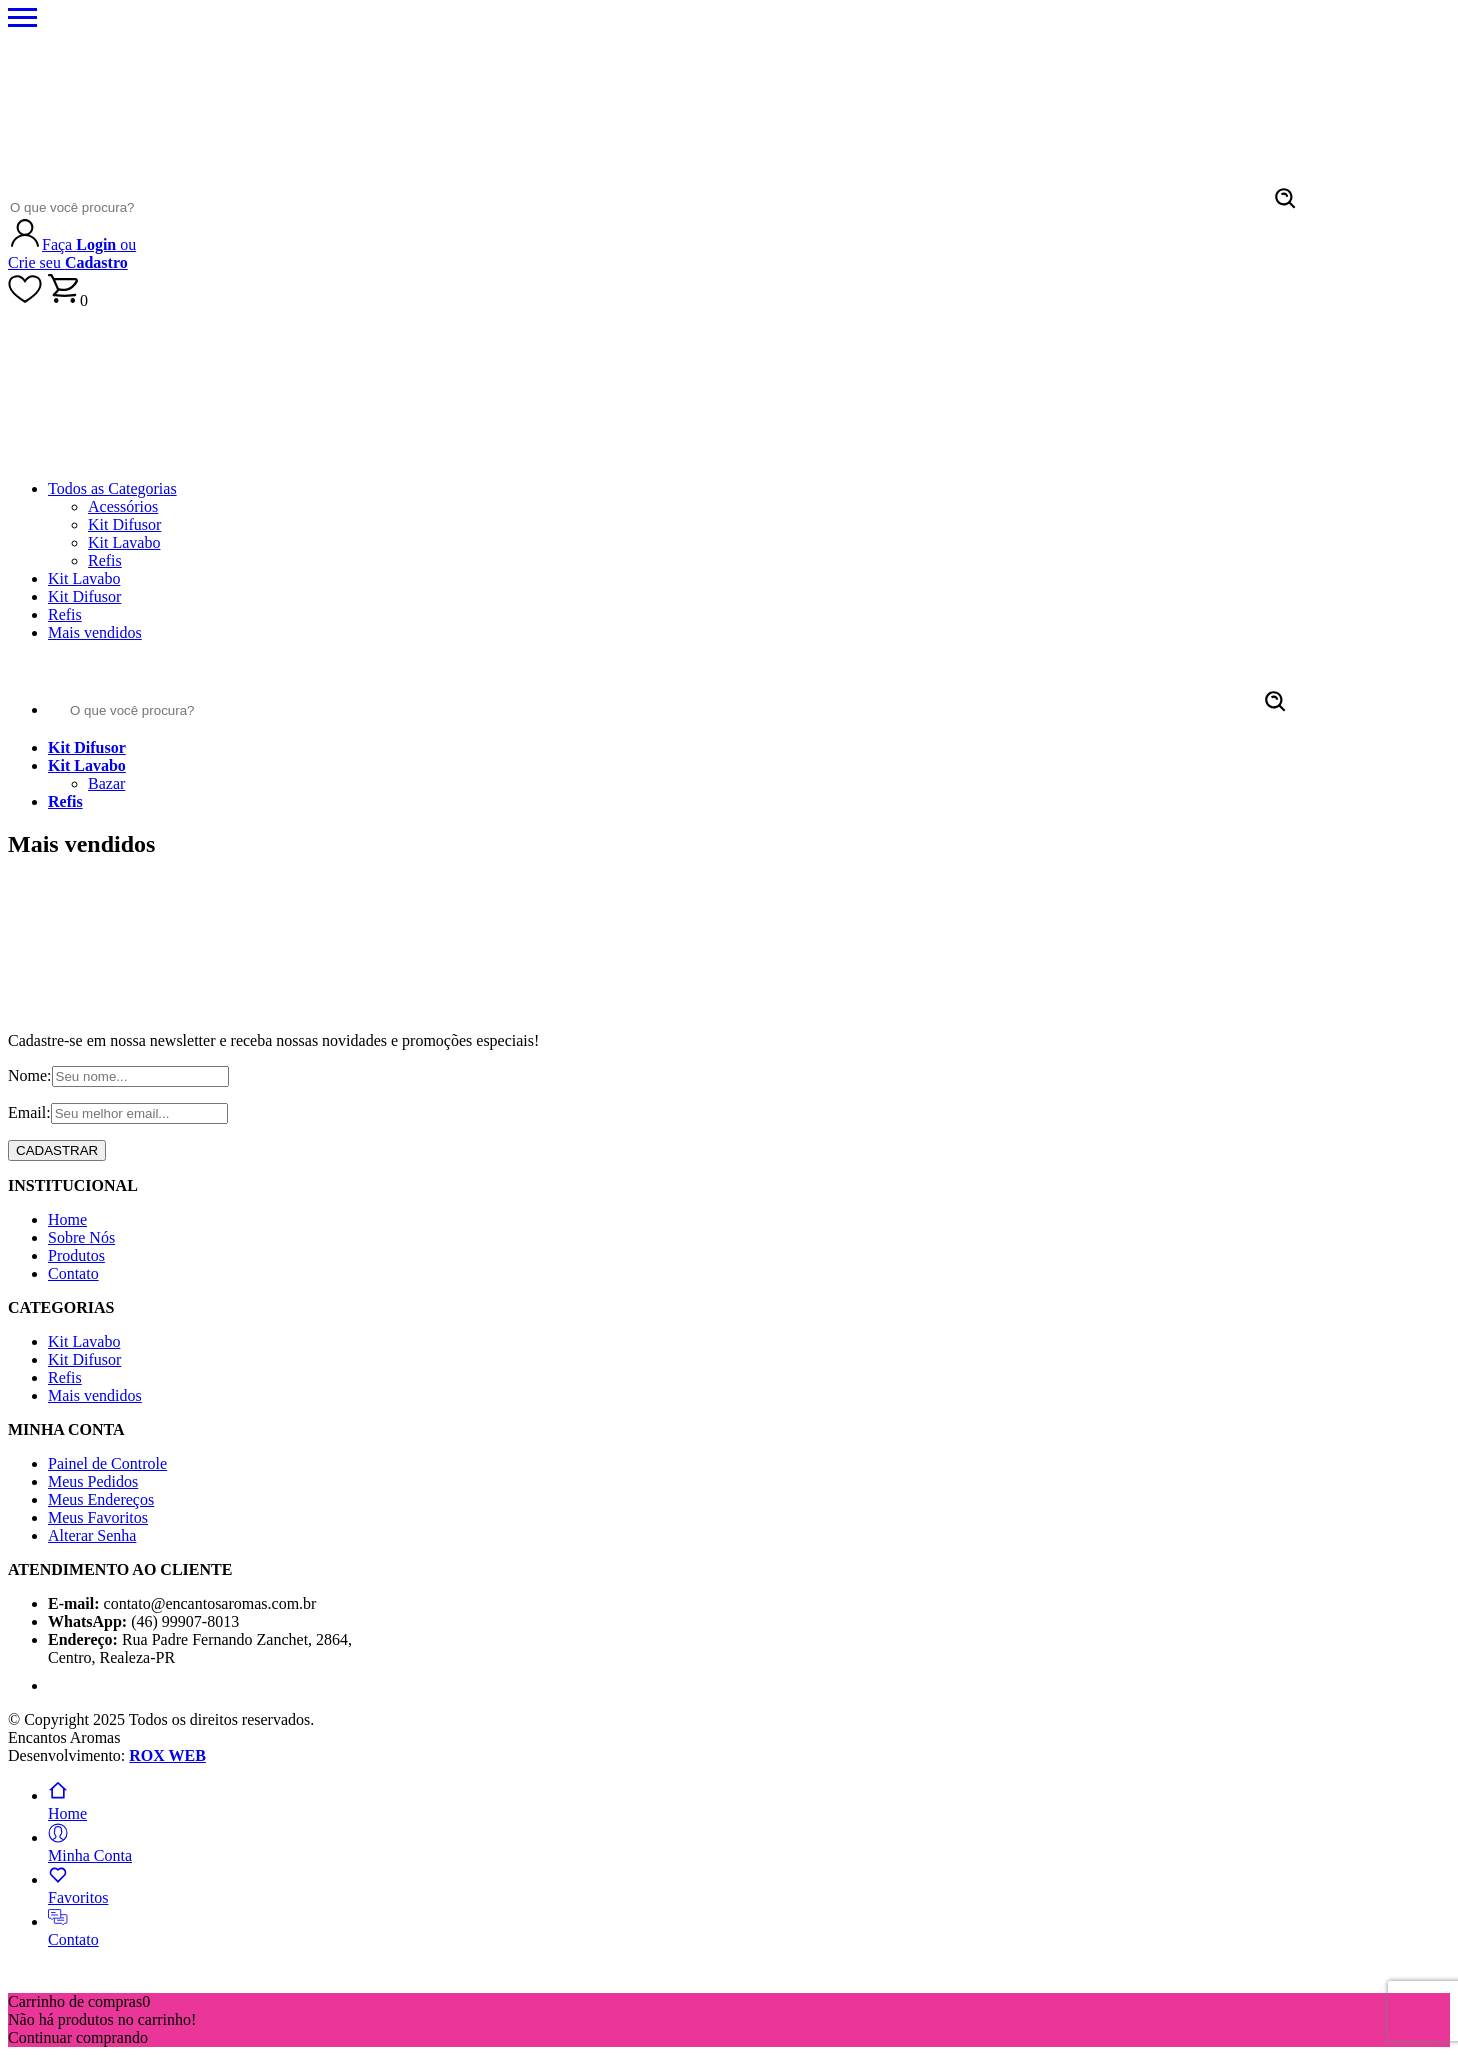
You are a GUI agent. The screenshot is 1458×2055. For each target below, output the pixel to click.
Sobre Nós (81, 1237)
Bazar (106, 783)
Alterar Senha (92, 1535)
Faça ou (89, 244)
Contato (73, 1273)
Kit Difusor (124, 524)
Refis (105, 560)
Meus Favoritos (98, 1517)
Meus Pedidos (93, 1481)
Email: (29, 1112)
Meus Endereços (101, 1499)
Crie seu (68, 262)
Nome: (30, 1075)
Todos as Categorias (112, 488)
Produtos (76, 1255)
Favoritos (78, 1888)
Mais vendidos (95, 632)
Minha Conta (90, 1846)
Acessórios (123, 506)
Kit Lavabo (124, 542)
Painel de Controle (107, 1463)
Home (67, 1219)
